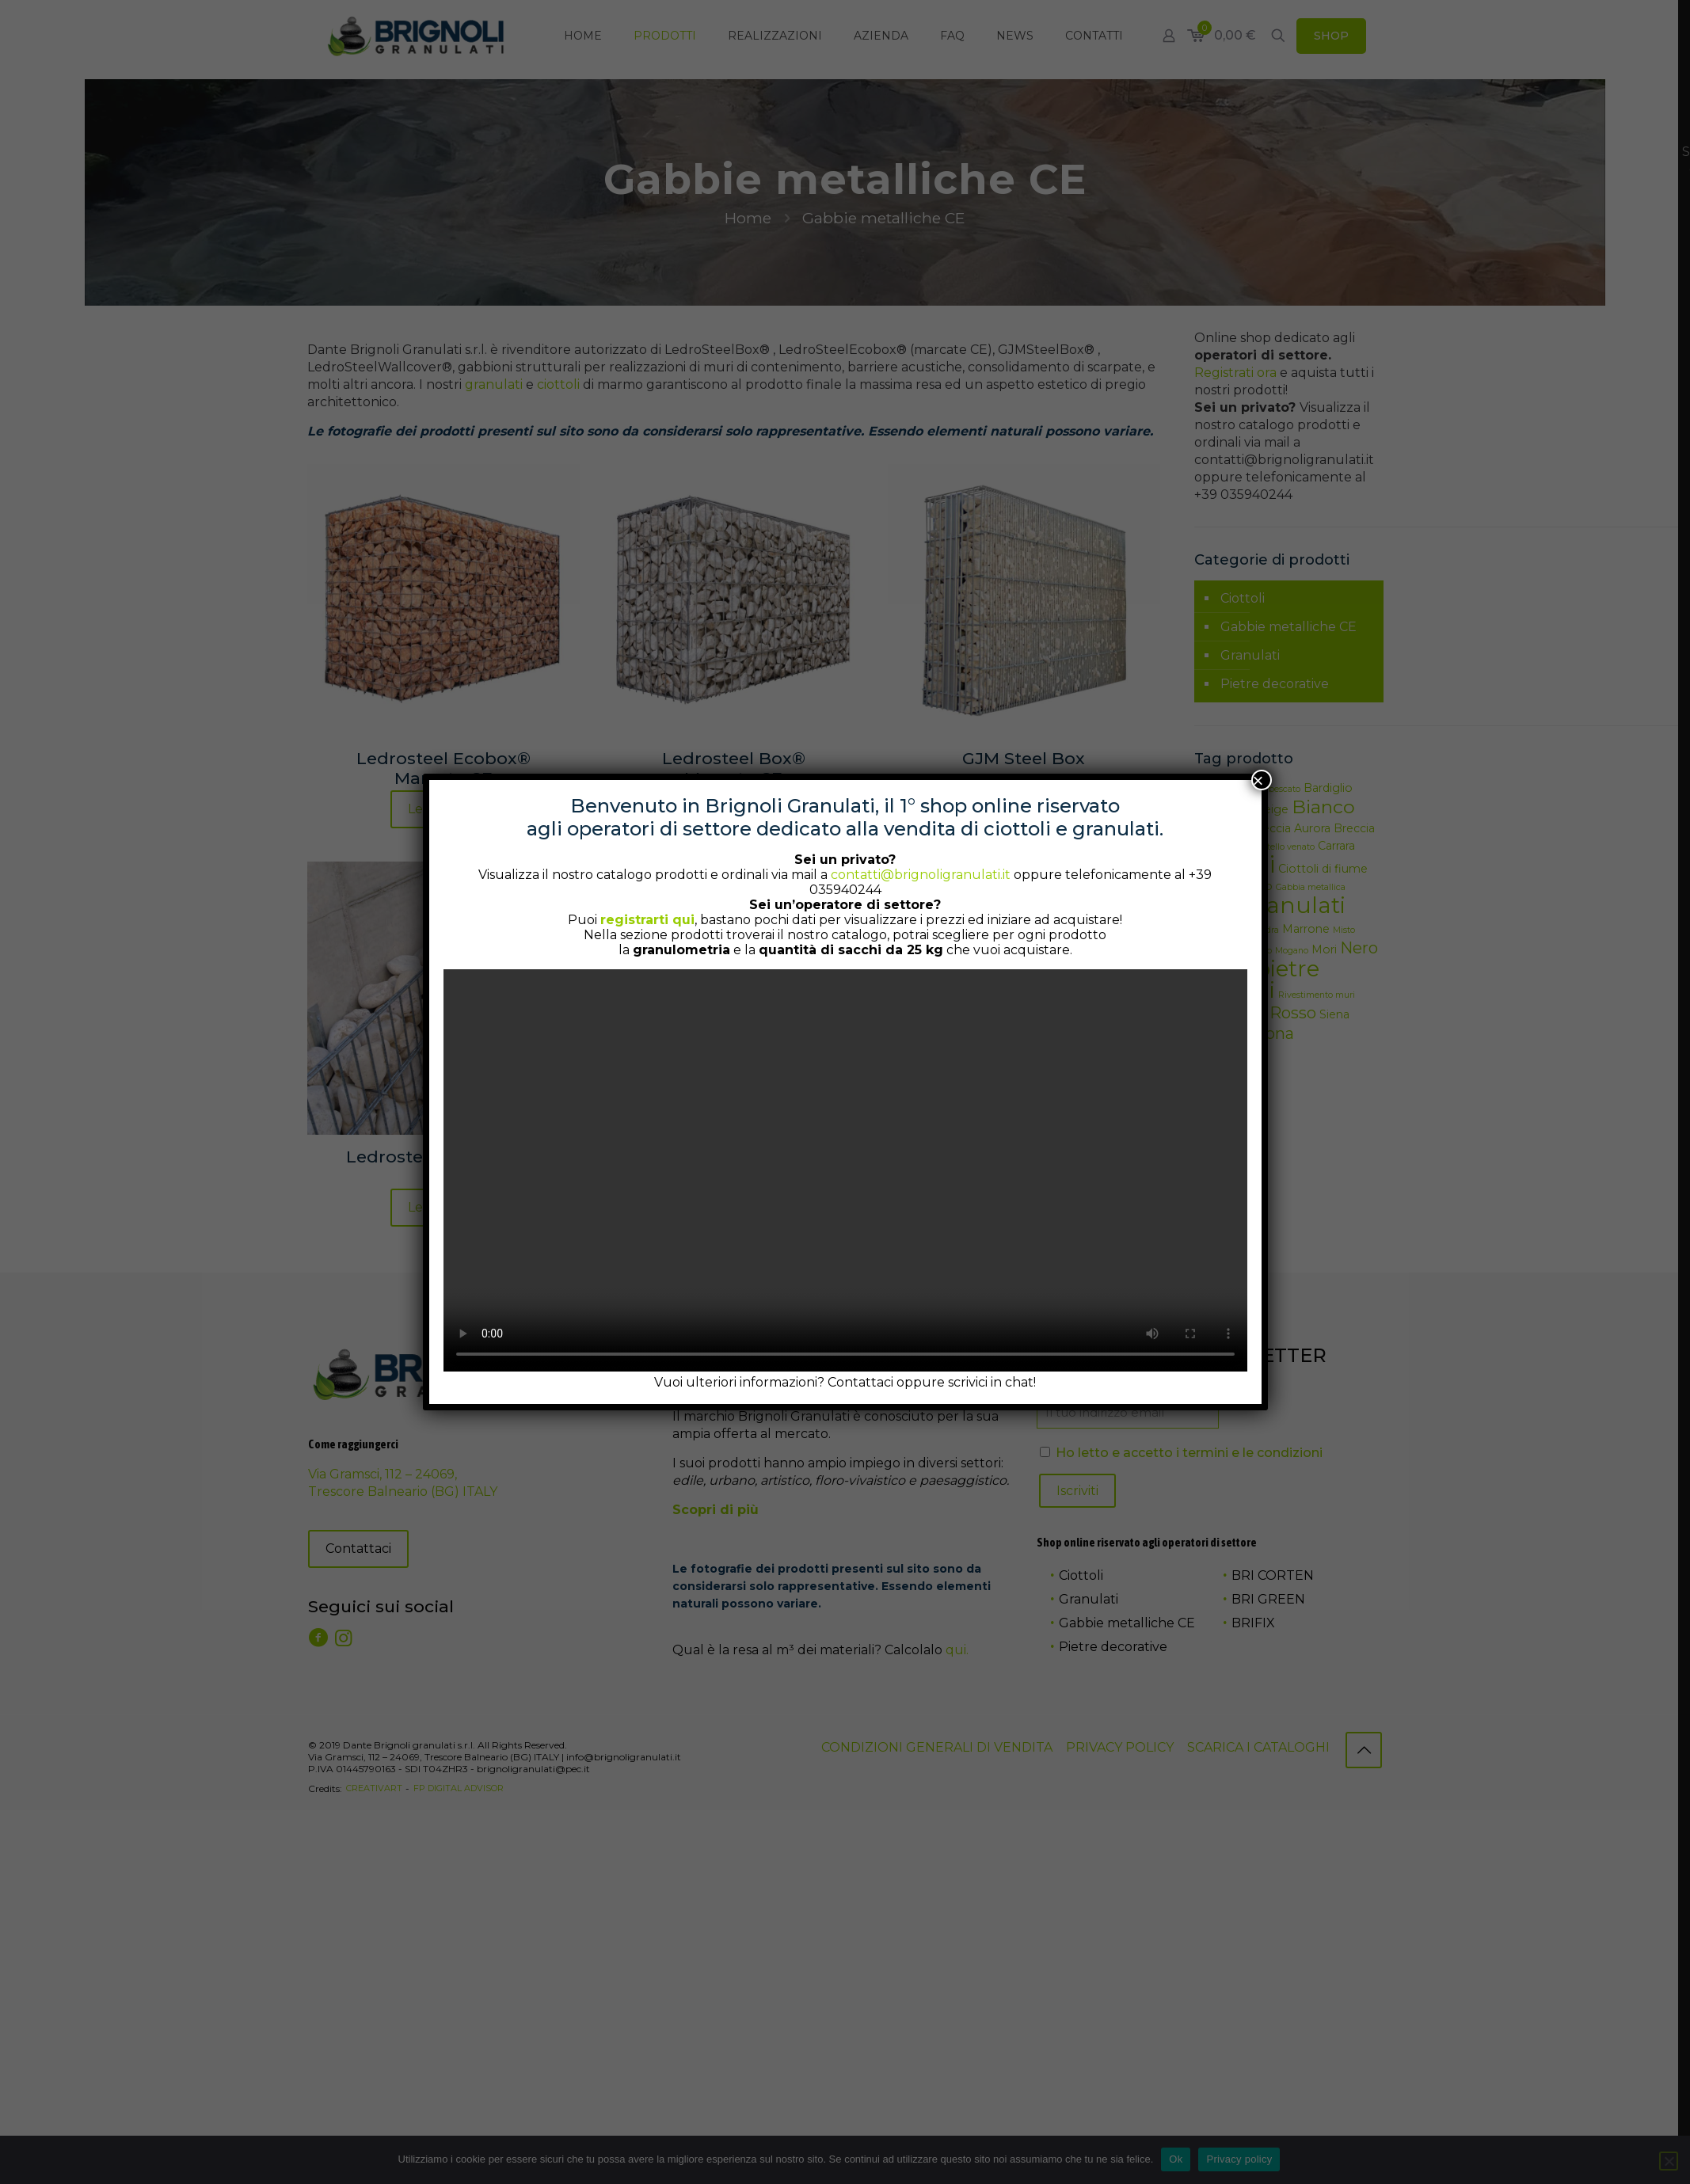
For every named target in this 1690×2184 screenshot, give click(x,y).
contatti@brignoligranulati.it (921, 874)
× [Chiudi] (1258, 780)
